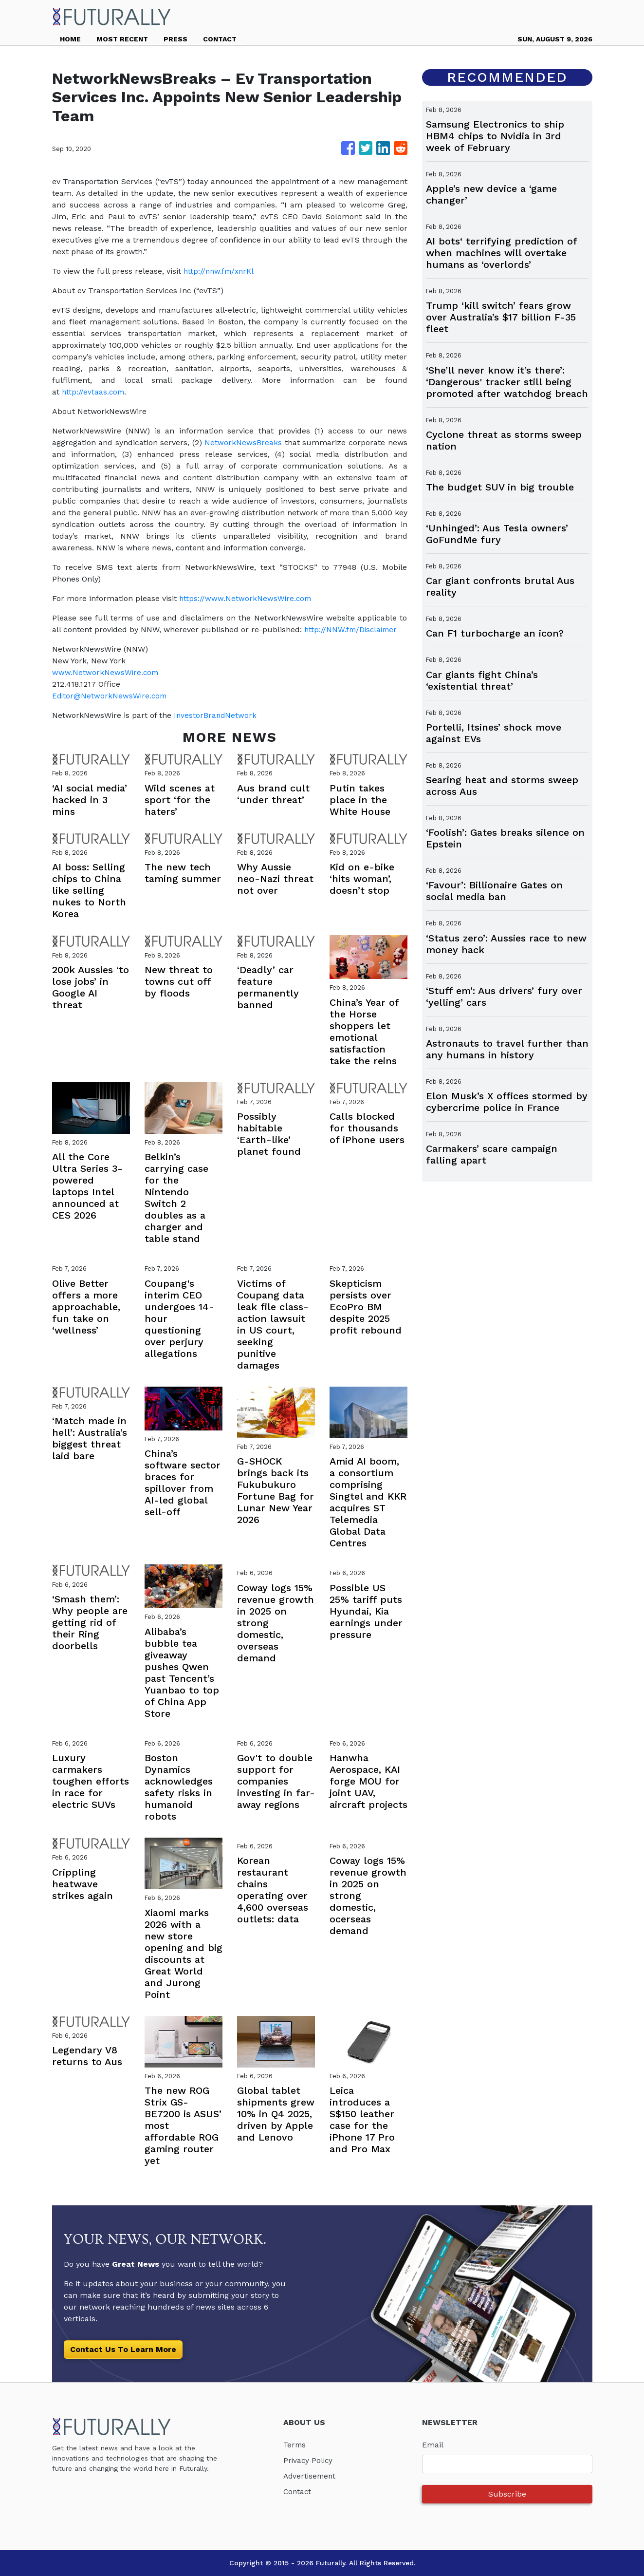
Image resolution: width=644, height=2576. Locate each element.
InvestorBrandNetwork (216, 715)
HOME (70, 39)
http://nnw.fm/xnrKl (222, 271)
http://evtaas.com (94, 391)
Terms (295, 2444)
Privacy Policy (308, 2460)
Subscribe (507, 2494)
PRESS (175, 39)
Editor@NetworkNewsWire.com (110, 695)
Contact (298, 2491)
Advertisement (310, 2476)
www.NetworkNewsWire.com (106, 672)
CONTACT (220, 39)
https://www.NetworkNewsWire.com (246, 598)
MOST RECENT (122, 39)
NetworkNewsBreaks (243, 442)
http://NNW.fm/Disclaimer (352, 629)
